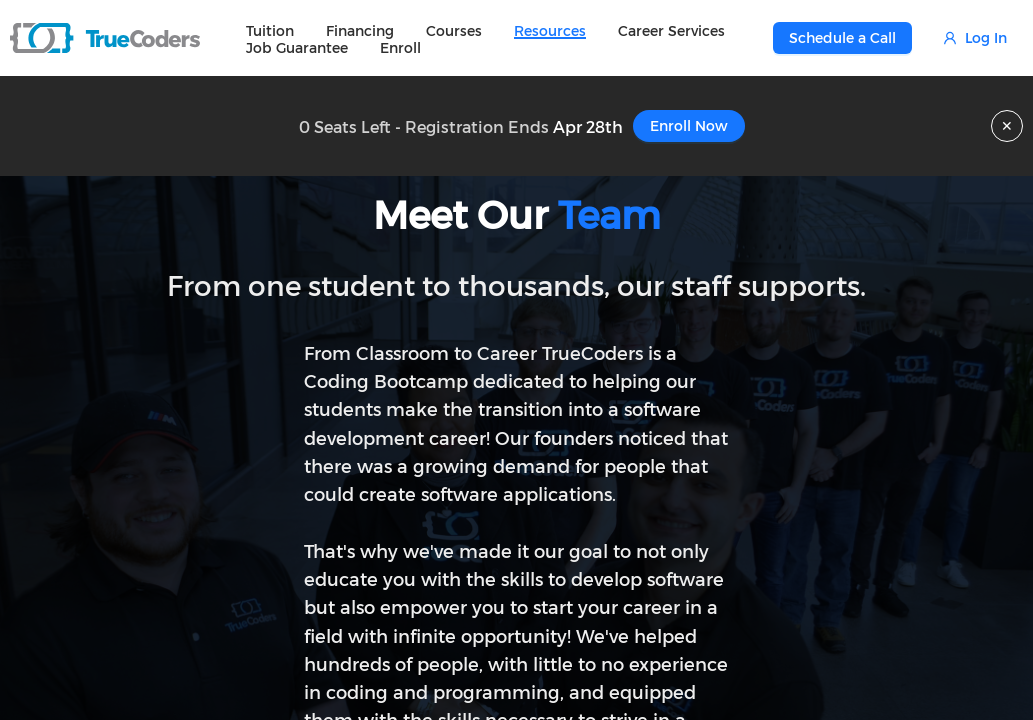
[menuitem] (270, 30)
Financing (360, 30)
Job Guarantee (297, 47)
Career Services (671, 30)
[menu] (501, 38)
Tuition (270, 30)
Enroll (400, 47)
